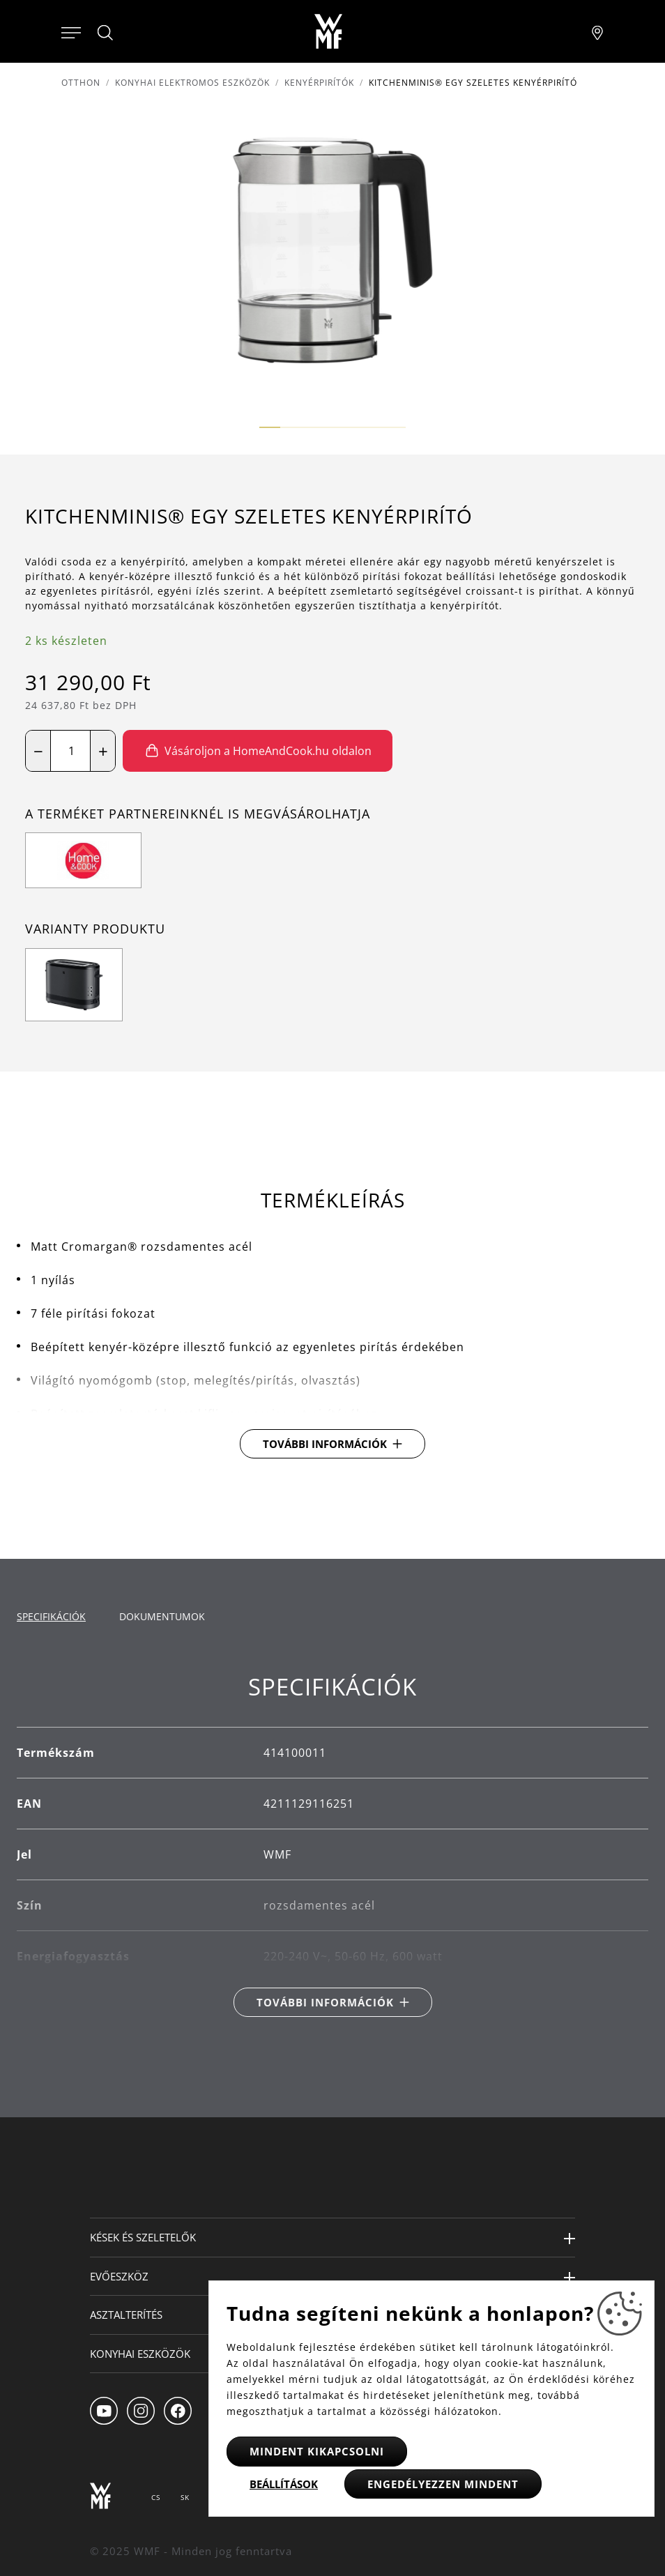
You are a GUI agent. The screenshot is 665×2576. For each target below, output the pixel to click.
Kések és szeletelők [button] (143, 2237)
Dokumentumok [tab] (162, 1616)
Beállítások (284, 2484)
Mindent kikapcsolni (317, 2451)
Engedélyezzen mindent (443, 2484)
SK (185, 2497)
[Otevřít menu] (71, 31)
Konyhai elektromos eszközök (192, 83)
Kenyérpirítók (319, 83)
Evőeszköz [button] (119, 2276)
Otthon (80, 83)
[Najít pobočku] (597, 31)
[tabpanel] (332, 1845)
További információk (325, 1444)
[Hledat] (106, 32)
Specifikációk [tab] (51, 1616)
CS (155, 2497)
